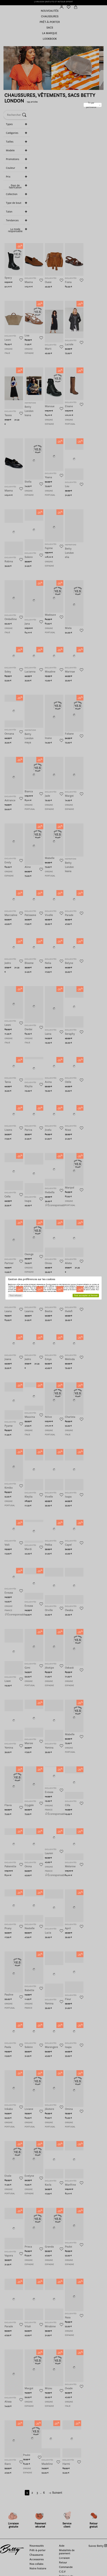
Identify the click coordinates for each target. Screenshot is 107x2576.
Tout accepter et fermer (86, 1295)
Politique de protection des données (44, 1291)
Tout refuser (15, 1295)
